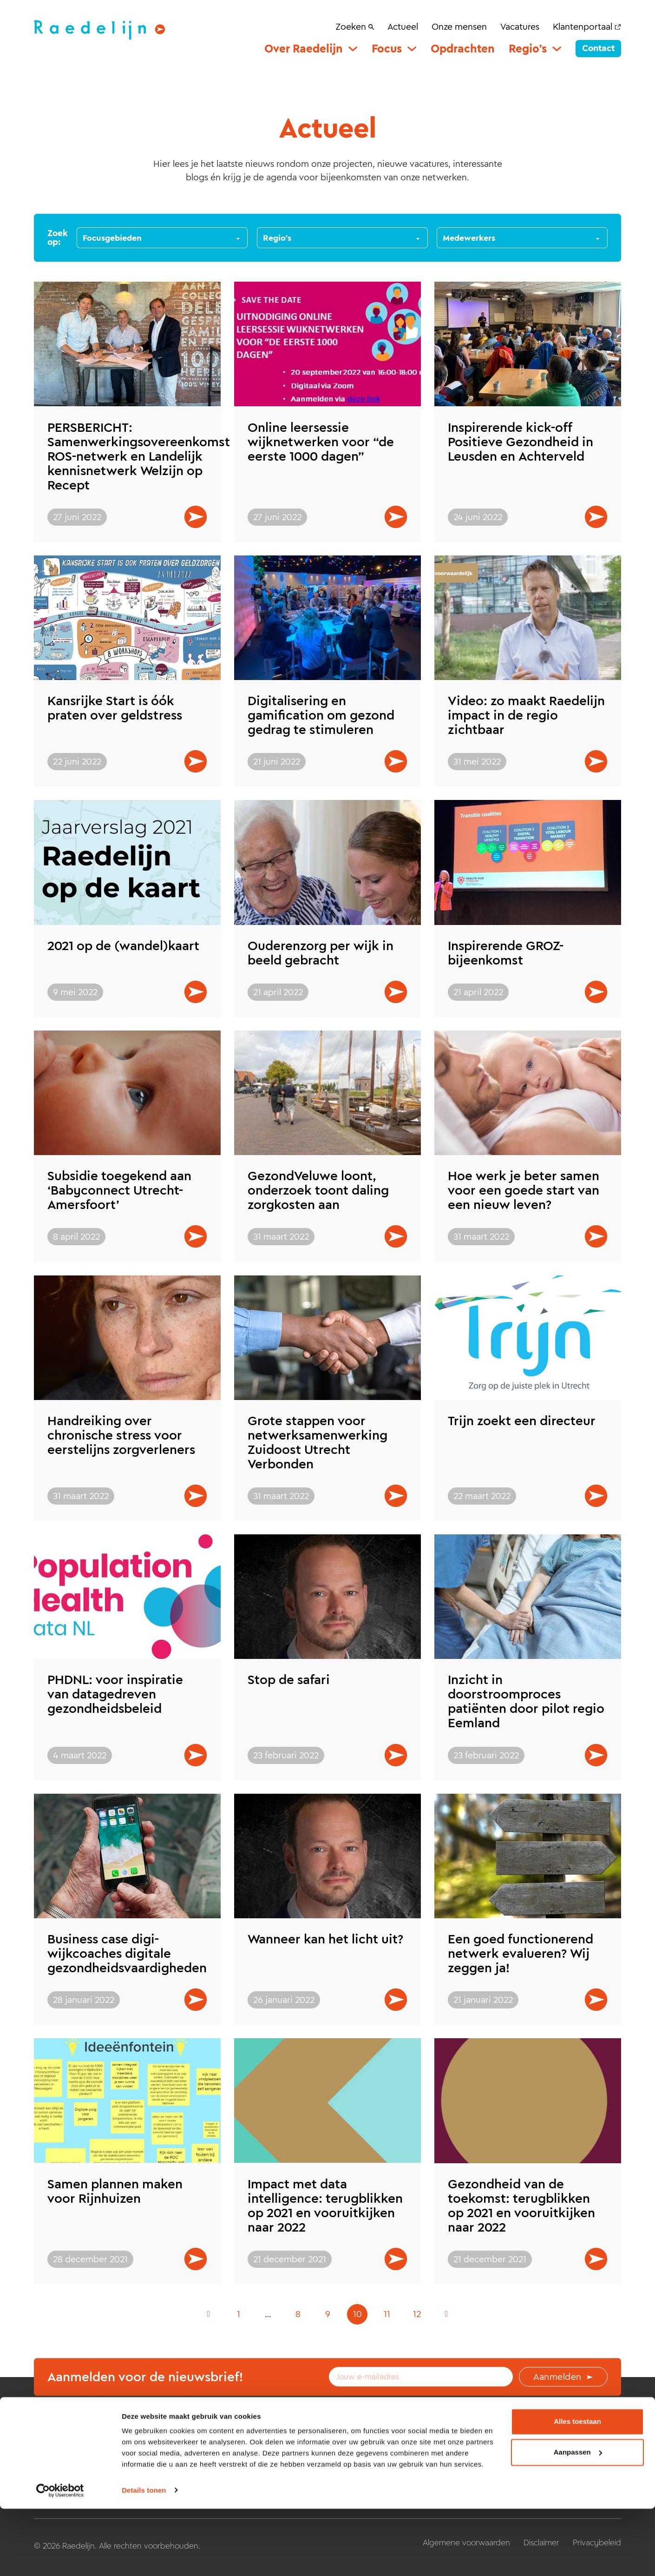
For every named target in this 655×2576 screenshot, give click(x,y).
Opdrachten (463, 48)
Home (197, 2451)
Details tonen (144, 2558)
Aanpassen (578, 2519)
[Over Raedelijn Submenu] (352, 48)
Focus (387, 48)
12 (417, 2313)
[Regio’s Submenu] (556, 48)
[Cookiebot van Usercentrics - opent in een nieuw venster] (60, 2558)
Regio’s (528, 48)
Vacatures (519, 26)
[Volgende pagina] (446, 2314)
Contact (598, 48)
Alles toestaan (577, 2489)
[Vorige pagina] (208, 2314)
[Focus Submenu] (411, 48)
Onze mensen (459, 26)
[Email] (420, 2377)
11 (387, 2313)
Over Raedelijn (303, 48)
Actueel (402, 26)
